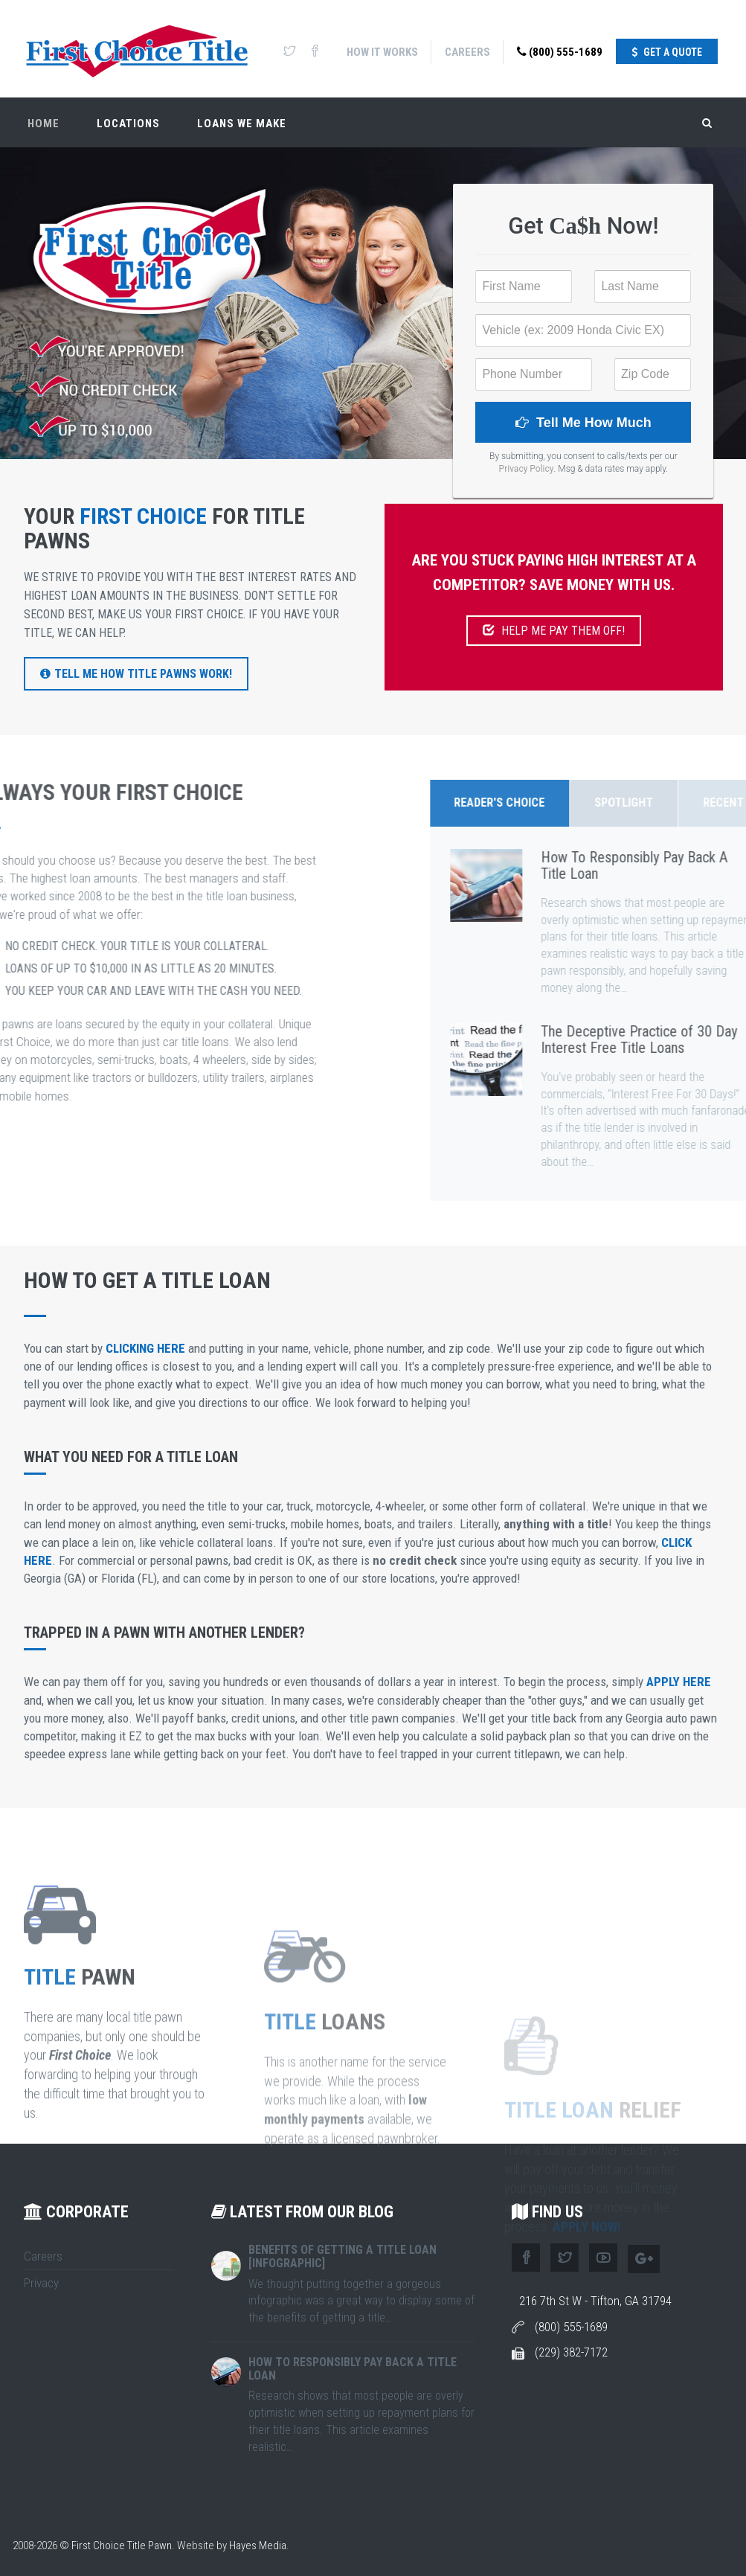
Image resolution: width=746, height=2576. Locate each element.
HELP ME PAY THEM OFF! (554, 631)
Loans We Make (241, 123)
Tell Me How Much (583, 422)
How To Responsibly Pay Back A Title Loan (352, 2369)
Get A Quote (666, 52)
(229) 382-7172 (571, 2352)
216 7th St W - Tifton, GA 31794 (595, 2300)
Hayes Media (257, 2545)
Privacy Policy (526, 469)
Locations (128, 123)
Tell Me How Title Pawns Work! (136, 674)
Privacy (41, 2282)
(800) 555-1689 (559, 52)
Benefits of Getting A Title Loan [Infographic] (342, 2256)
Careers (467, 52)
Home (44, 123)
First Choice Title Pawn (121, 2545)
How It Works (382, 52)
